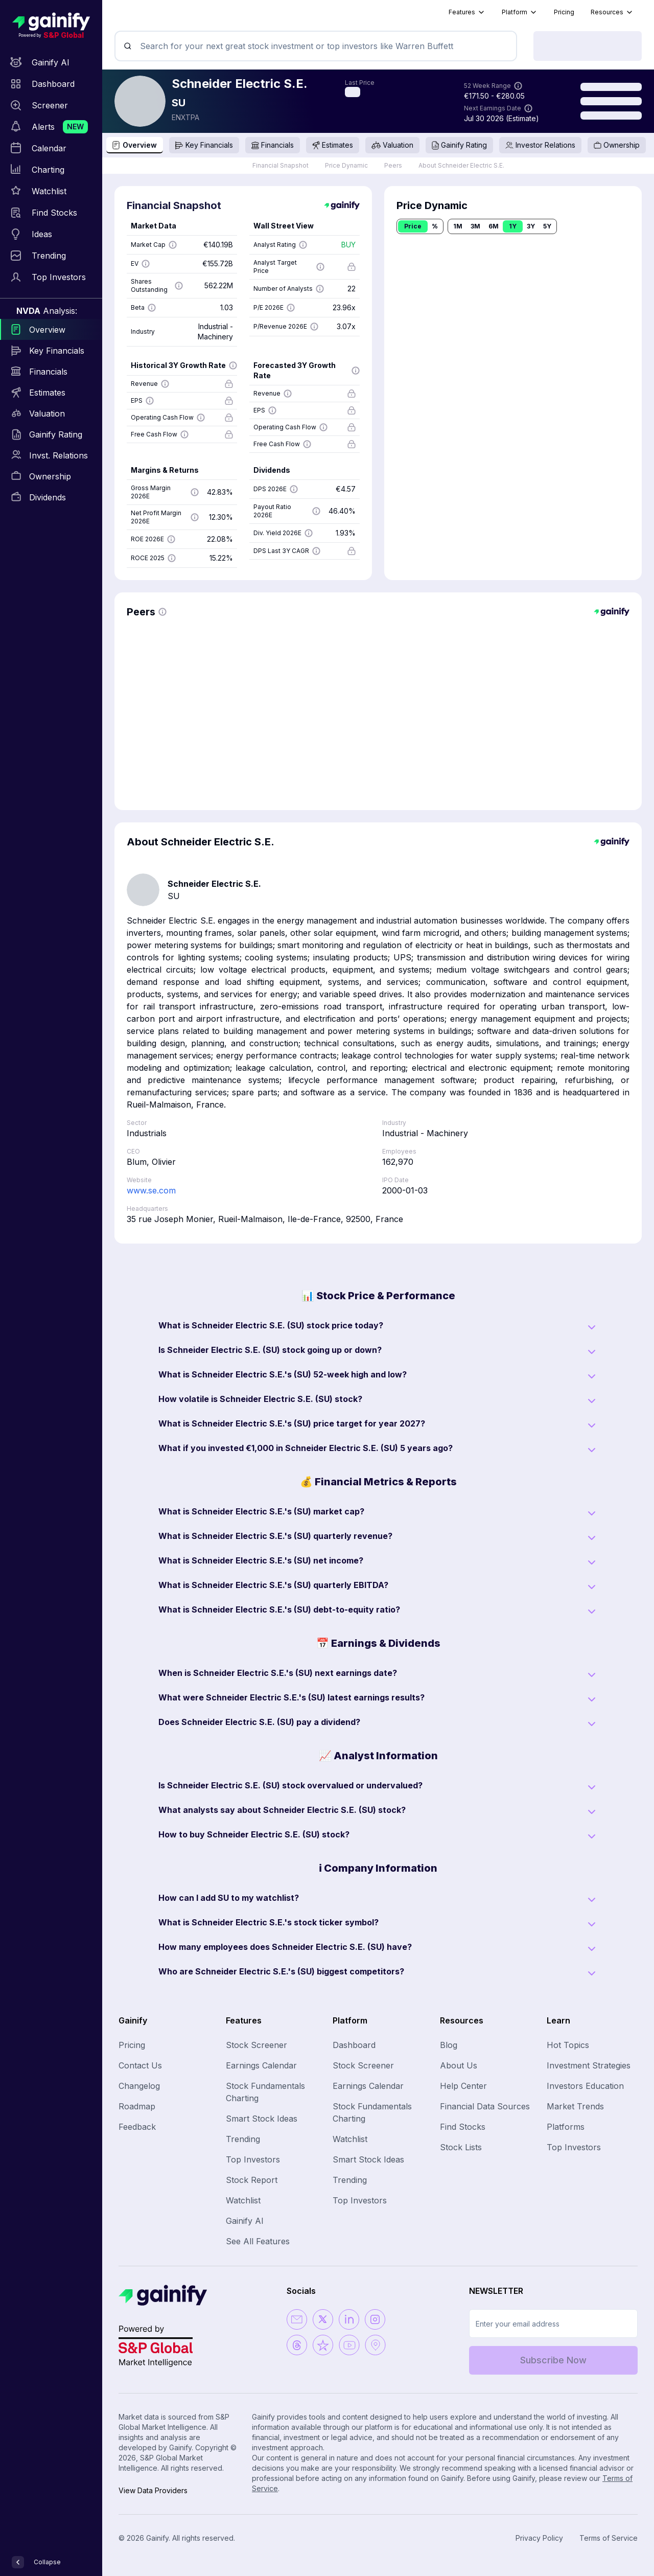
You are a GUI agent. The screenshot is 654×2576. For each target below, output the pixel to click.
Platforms (566, 2127)
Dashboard (354, 2045)
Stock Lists (461, 2147)
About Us (458, 2065)
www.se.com (151, 1190)
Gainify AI (245, 2221)
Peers (393, 165)
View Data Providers (153, 2490)
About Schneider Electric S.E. (461, 165)
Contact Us (140, 2065)
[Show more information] (518, 86)
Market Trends (575, 2106)
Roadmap (137, 2106)
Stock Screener (256, 2045)
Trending (243, 2139)
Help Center (463, 2086)
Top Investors (253, 2159)
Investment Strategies (588, 2065)
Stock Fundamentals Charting (265, 2092)
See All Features (258, 2241)
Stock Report (251, 2180)
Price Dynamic (346, 165)
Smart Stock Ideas (261, 2118)
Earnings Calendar (261, 2065)
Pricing (564, 12)
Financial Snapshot (280, 165)
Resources (612, 12)
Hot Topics (568, 2045)
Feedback (137, 2127)
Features (467, 12)
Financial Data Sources (485, 2106)
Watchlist (243, 2200)
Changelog (139, 2086)
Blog (448, 2045)
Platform (520, 12)
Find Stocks (462, 2127)
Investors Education (585, 2086)
